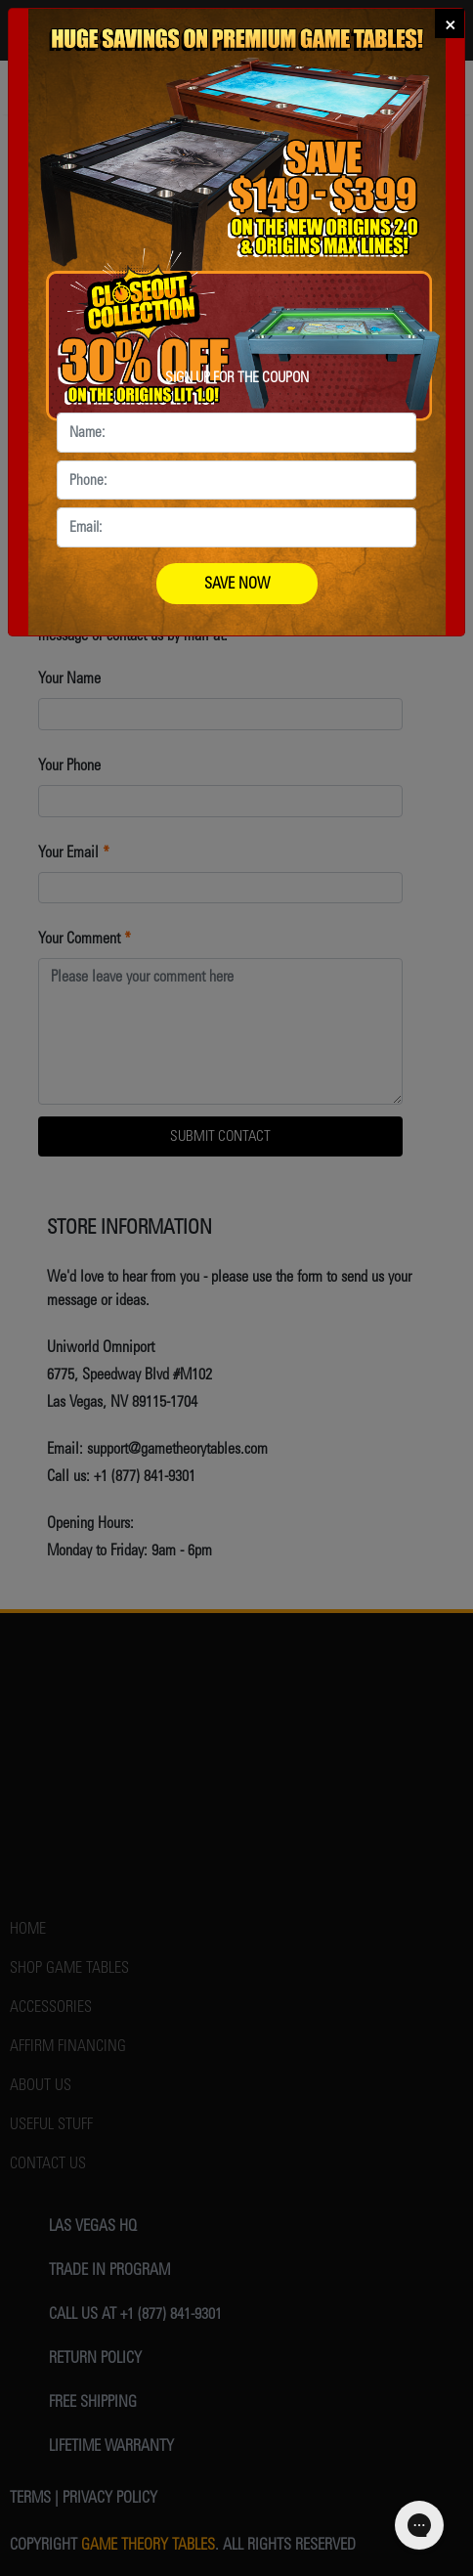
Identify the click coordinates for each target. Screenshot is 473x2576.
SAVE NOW (237, 583)
